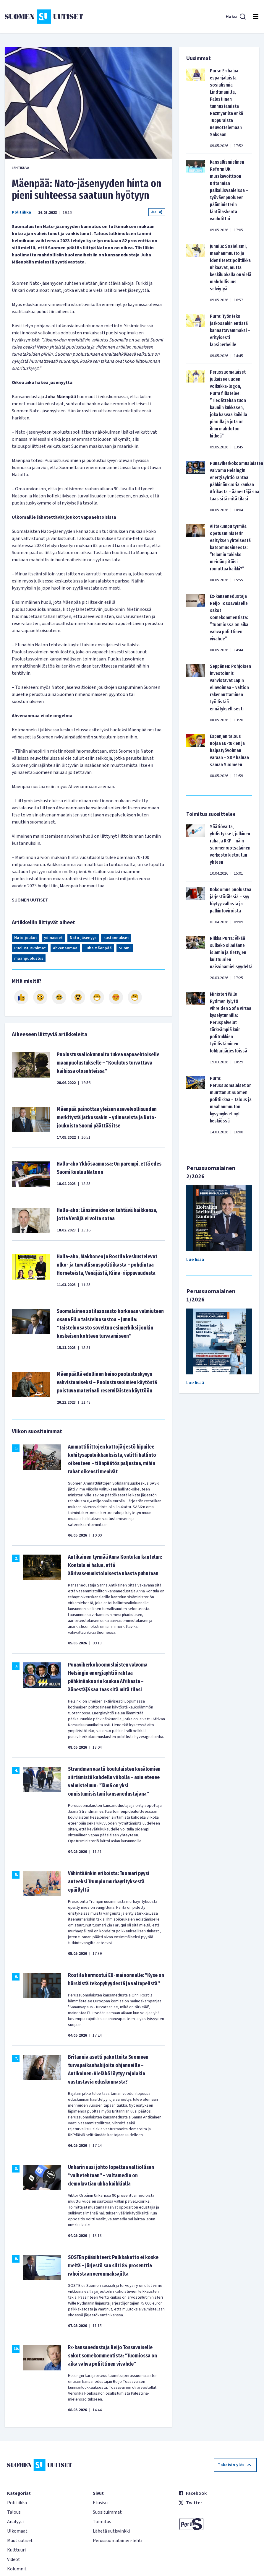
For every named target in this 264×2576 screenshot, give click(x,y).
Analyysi (15, 2521)
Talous (14, 2512)
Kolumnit (17, 2569)
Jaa (156, 211)
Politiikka (21, 212)
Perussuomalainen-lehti (117, 2540)
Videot (13, 2559)
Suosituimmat (107, 2512)
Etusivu (100, 2502)
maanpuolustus (28, 958)
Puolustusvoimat (30, 948)
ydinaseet (53, 938)
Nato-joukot (25, 938)
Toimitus (102, 2521)
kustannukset (116, 938)
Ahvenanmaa (65, 948)
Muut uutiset (20, 2540)
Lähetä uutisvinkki (111, 2531)
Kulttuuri (16, 2550)
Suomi (125, 948)
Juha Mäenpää (98, 948)
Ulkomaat (17, 2531)
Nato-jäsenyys (83, 938)
